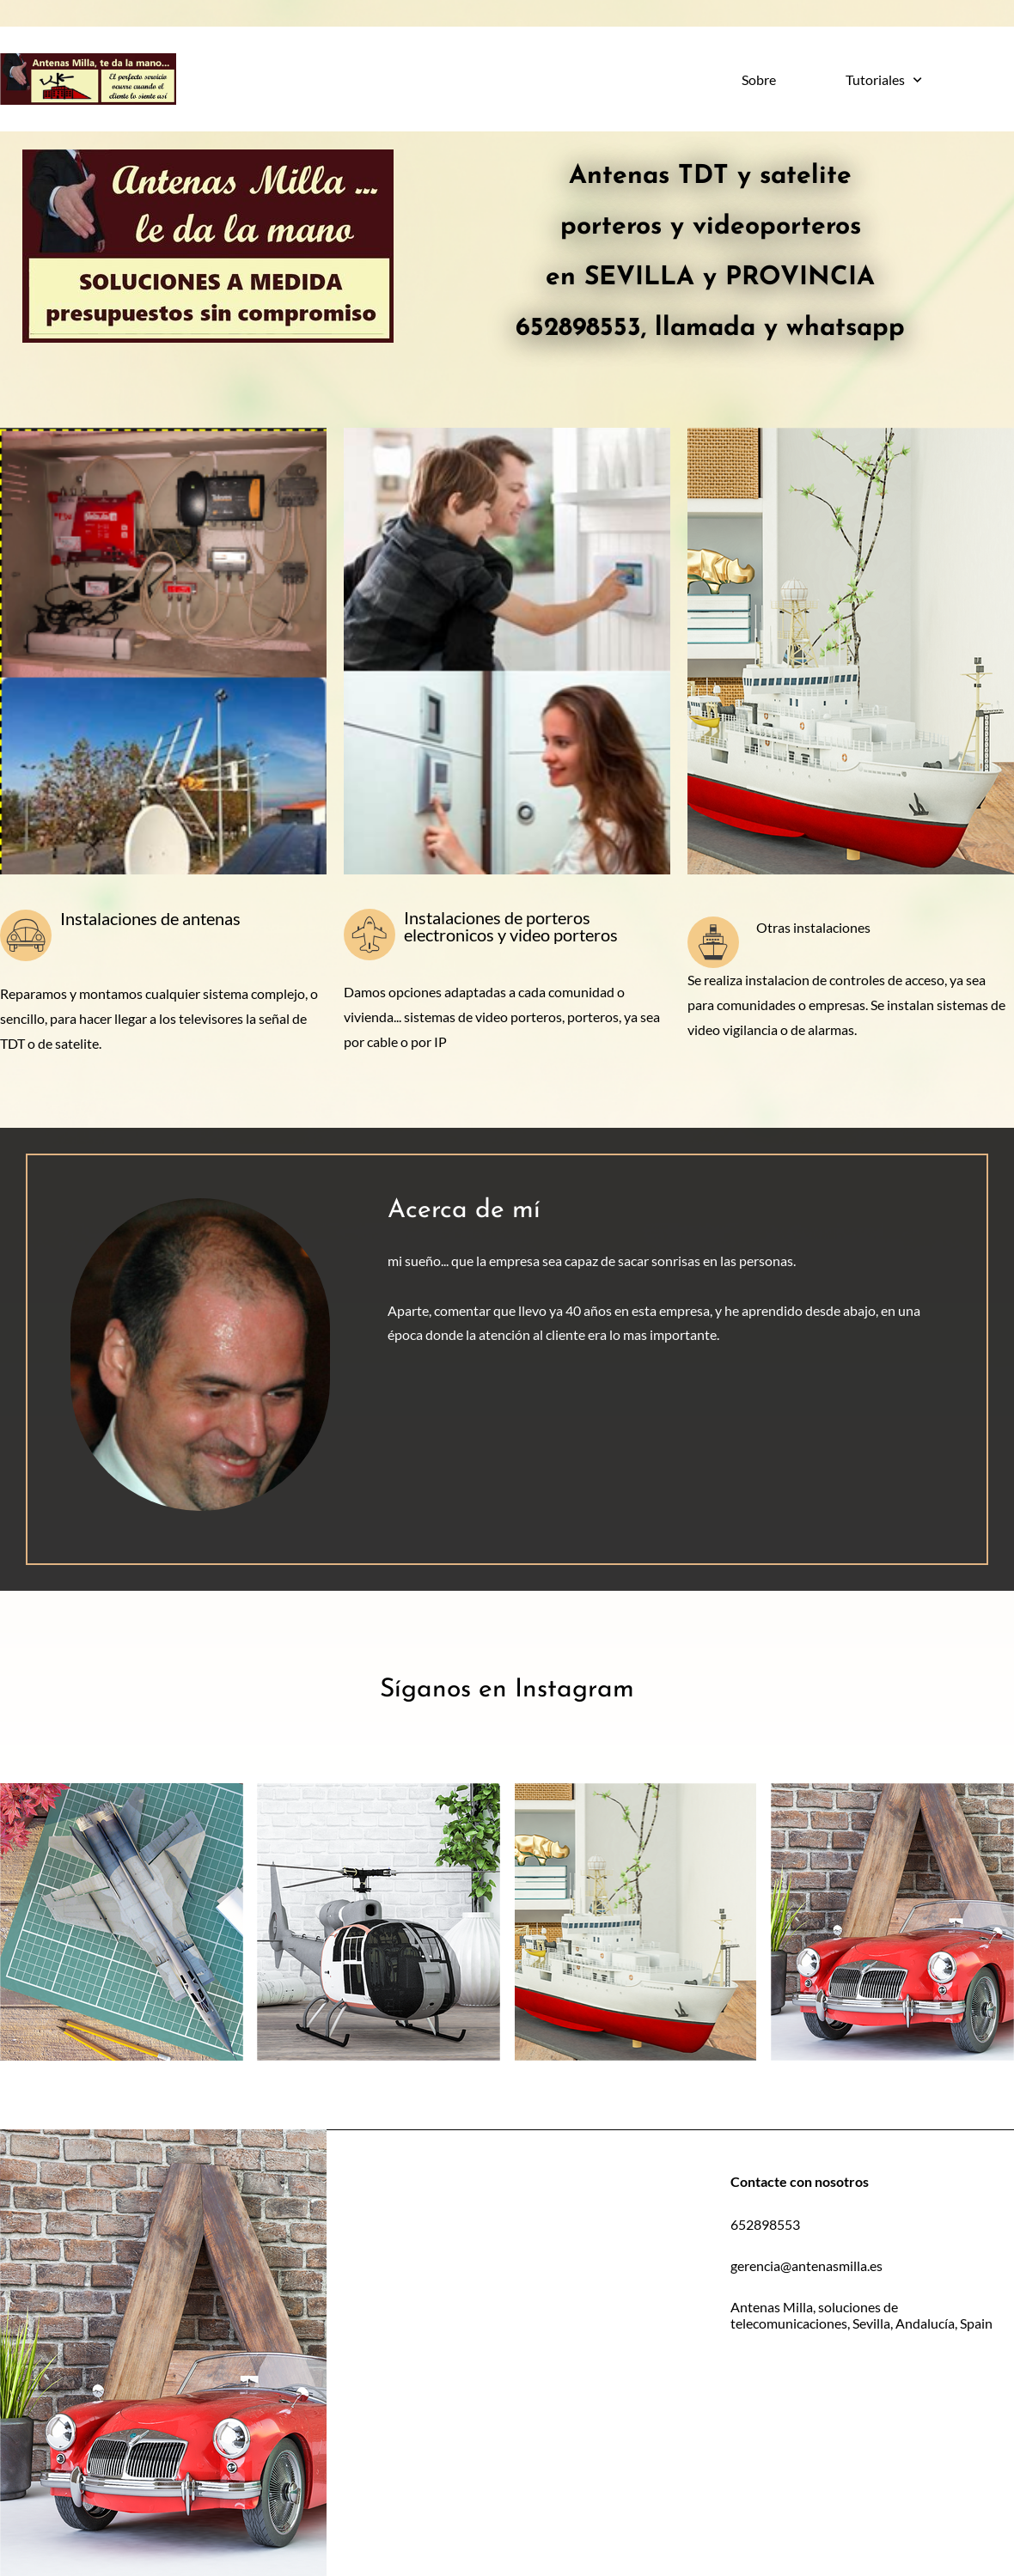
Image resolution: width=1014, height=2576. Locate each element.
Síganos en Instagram (507, 1690)
